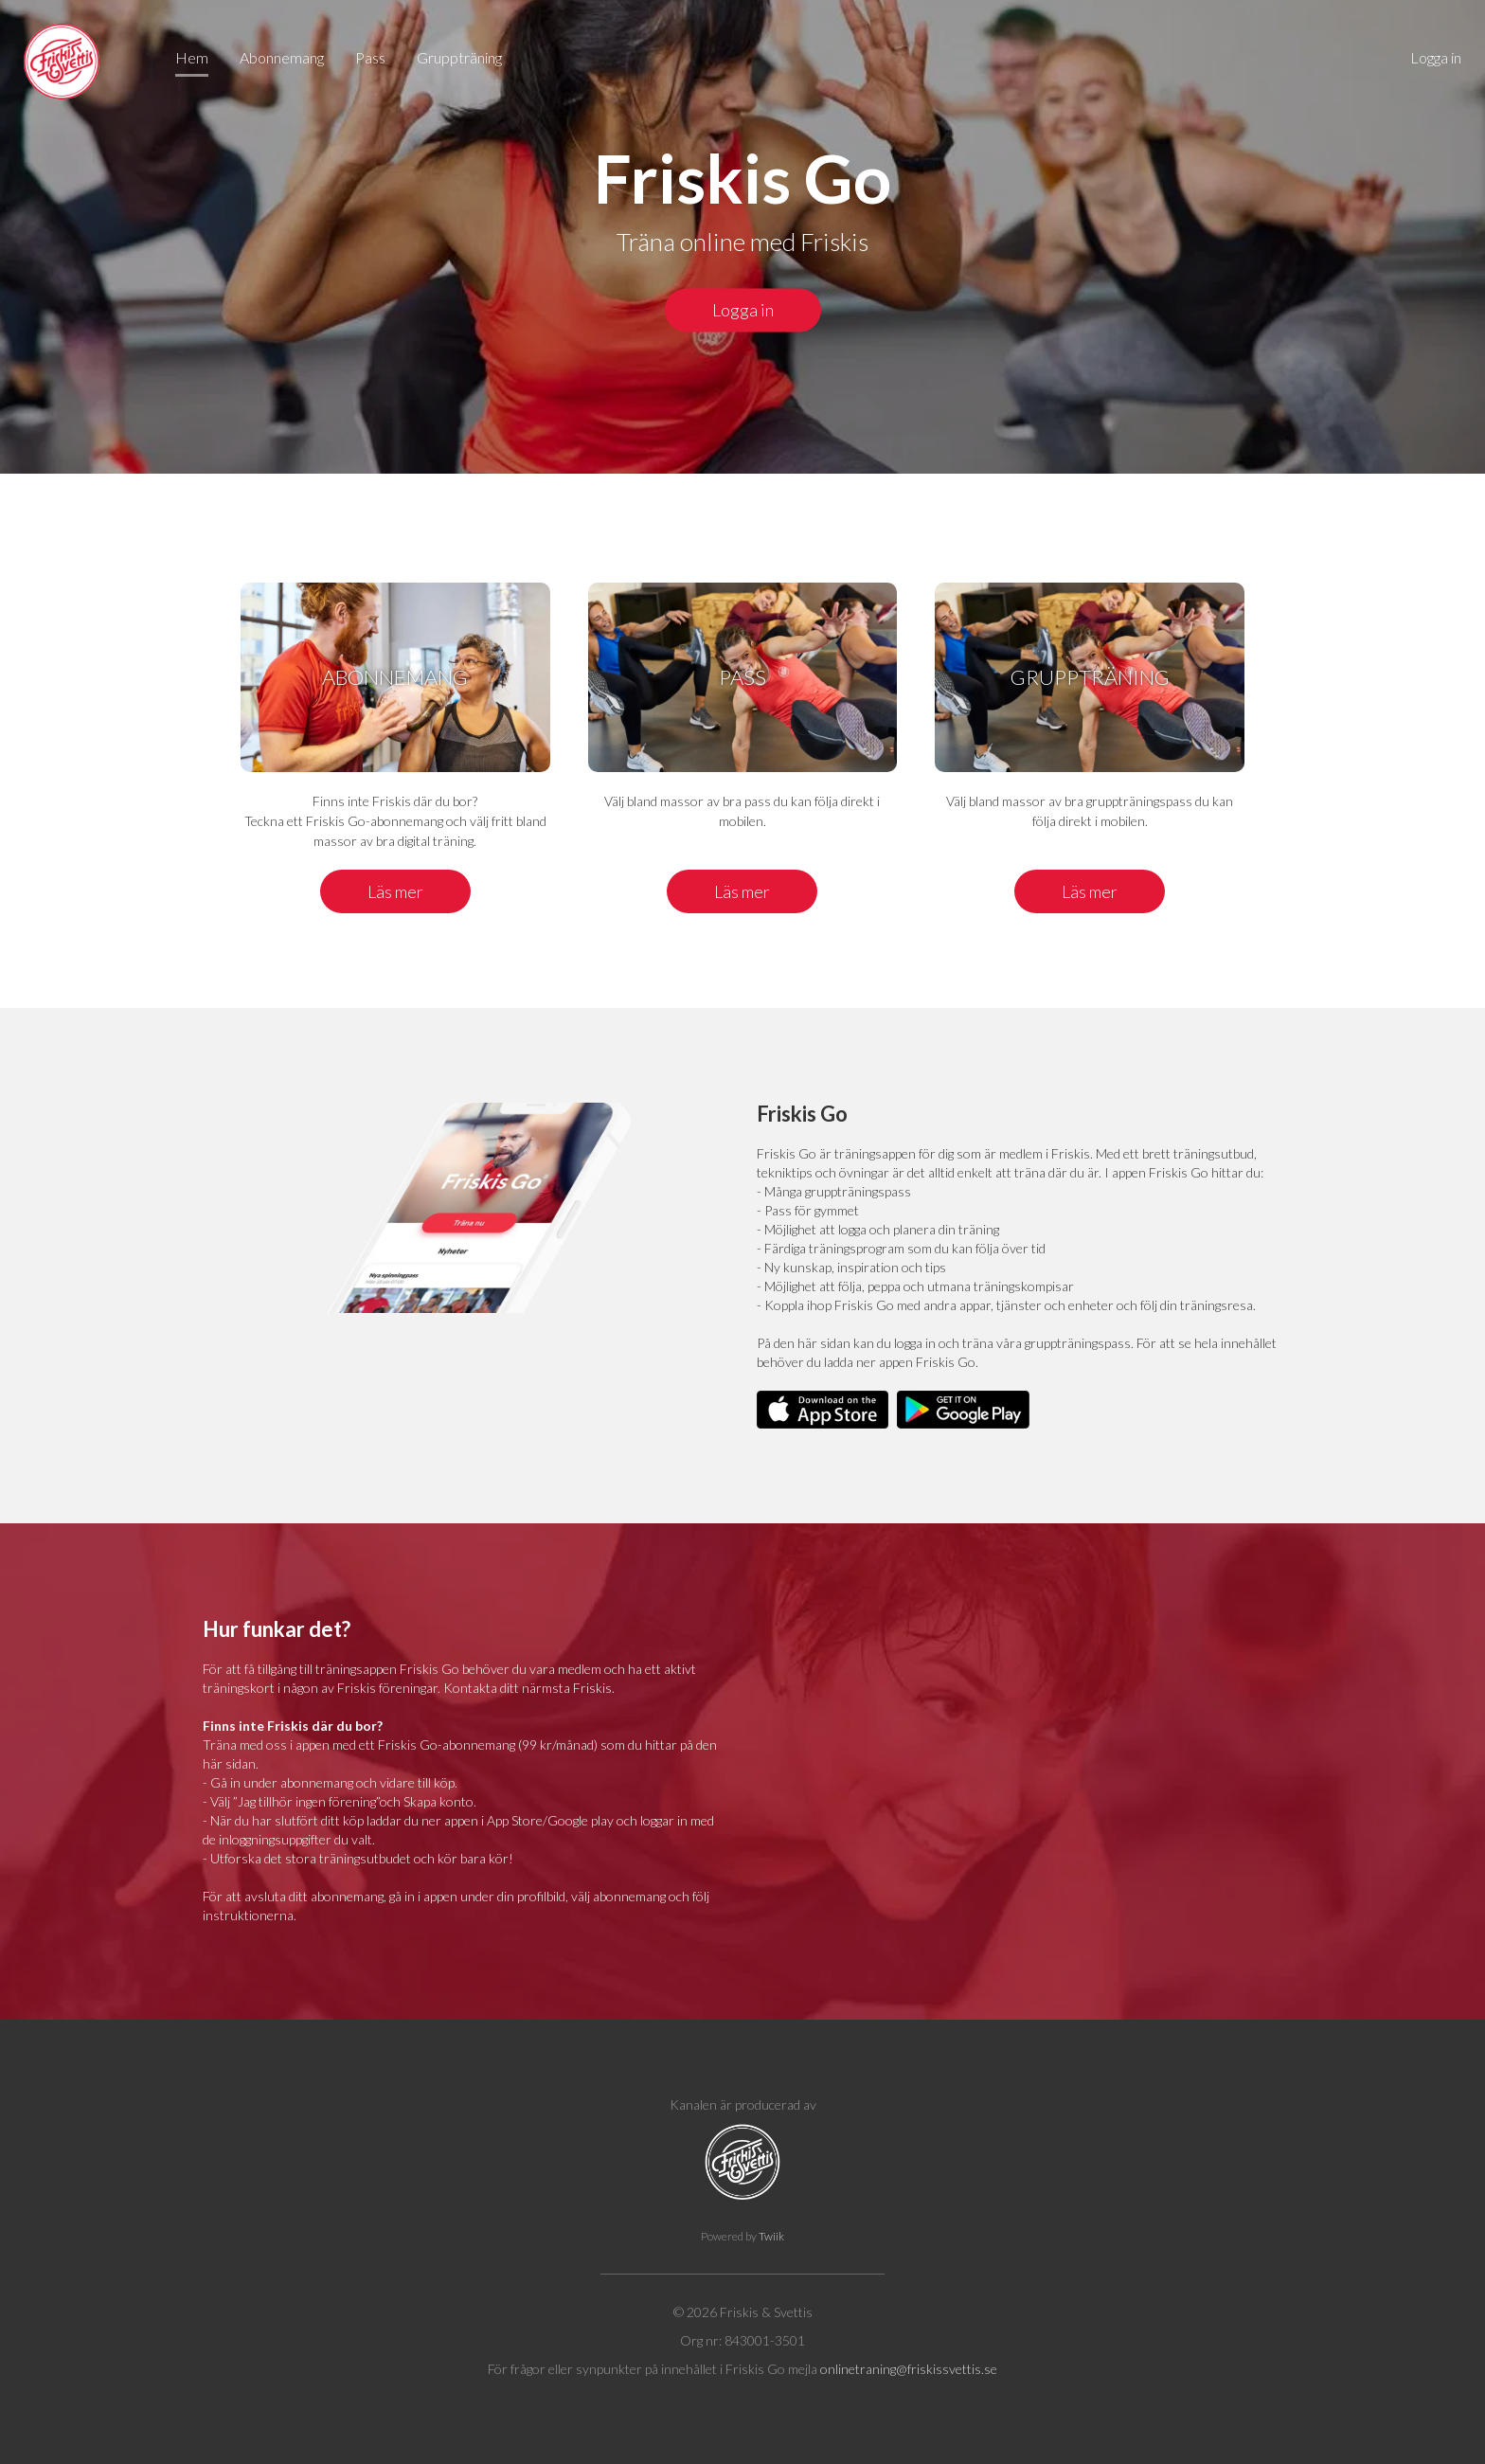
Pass (370, 57)
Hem (191, 57)
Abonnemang (282, 57)
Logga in (1435, 57)
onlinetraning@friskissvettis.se (908, 2369)
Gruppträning (459, 57)
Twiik (771, 2236)
